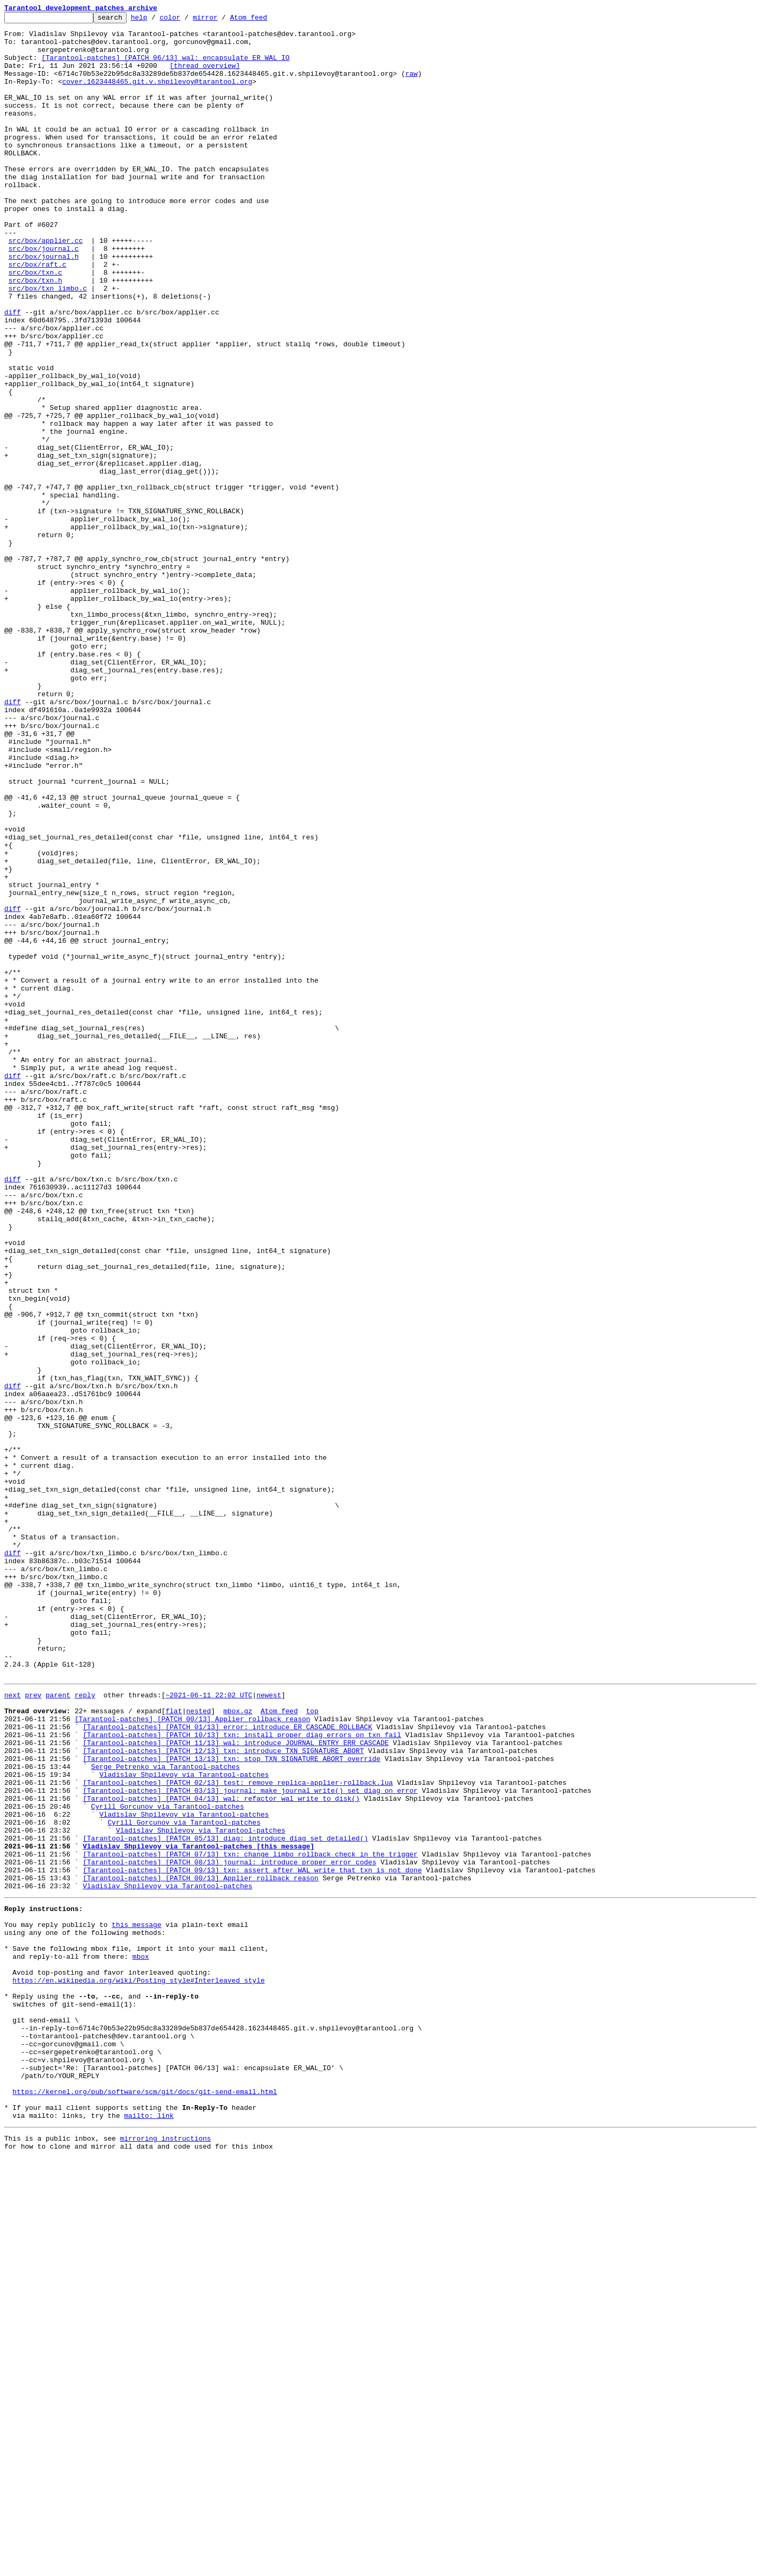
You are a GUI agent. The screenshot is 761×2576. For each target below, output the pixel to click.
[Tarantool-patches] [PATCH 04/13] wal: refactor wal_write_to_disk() (221, 2153)
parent (58, 2029)
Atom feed (265, 20)
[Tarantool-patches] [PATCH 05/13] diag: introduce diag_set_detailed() (225, 2200)
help (155, 20)
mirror (221, 20)
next (12, 2029)
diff (12, 372)
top (312, 2048)
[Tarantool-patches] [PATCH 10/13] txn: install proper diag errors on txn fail (242, 2076)
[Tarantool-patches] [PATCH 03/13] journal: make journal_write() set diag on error (250, 2143)
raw (411, 86)
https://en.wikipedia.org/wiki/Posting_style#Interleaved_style (139, 2368)
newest (268, 2029)
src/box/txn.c (35, 324)
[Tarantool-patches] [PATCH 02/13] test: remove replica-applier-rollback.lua (238, 2134)
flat (173, 2048)
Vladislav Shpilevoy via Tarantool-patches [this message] (198, 2210)
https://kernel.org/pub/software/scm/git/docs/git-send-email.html (145, 2502)
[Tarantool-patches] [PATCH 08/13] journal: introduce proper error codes (229, 2229)
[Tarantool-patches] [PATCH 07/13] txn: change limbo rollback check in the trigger (250, 2219)
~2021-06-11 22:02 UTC (208, 2029)
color (186, 20)
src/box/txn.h (35, 334)
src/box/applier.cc (45, 286)
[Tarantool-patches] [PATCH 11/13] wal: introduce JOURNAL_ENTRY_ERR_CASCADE (235, 2086)
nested (198, 2048)
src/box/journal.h (43, 305)
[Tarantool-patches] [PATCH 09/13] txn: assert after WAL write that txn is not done (252, 2239)
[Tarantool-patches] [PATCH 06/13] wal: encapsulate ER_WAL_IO (165, 67)
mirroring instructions (165, 2555)
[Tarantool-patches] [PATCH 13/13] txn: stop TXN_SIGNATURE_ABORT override (231, 2105)
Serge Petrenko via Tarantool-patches (165, 2114)
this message (137, 2301)
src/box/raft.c (37, 315)
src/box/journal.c (43, 296)
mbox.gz (237, 2048)
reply (85, 2029)
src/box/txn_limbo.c (47, 343)
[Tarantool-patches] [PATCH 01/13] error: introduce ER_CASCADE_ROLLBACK (227, 2067)
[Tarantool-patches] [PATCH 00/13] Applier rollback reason (193, 2057)
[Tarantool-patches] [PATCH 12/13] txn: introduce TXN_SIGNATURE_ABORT (223, 2095)
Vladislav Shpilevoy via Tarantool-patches (184, 2124)
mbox (140, 2339)
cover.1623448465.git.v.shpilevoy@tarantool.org (157, 95)
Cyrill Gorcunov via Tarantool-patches (167, 2162)
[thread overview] (205, 76)
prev (33, 2029)
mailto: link (149, 2530)
